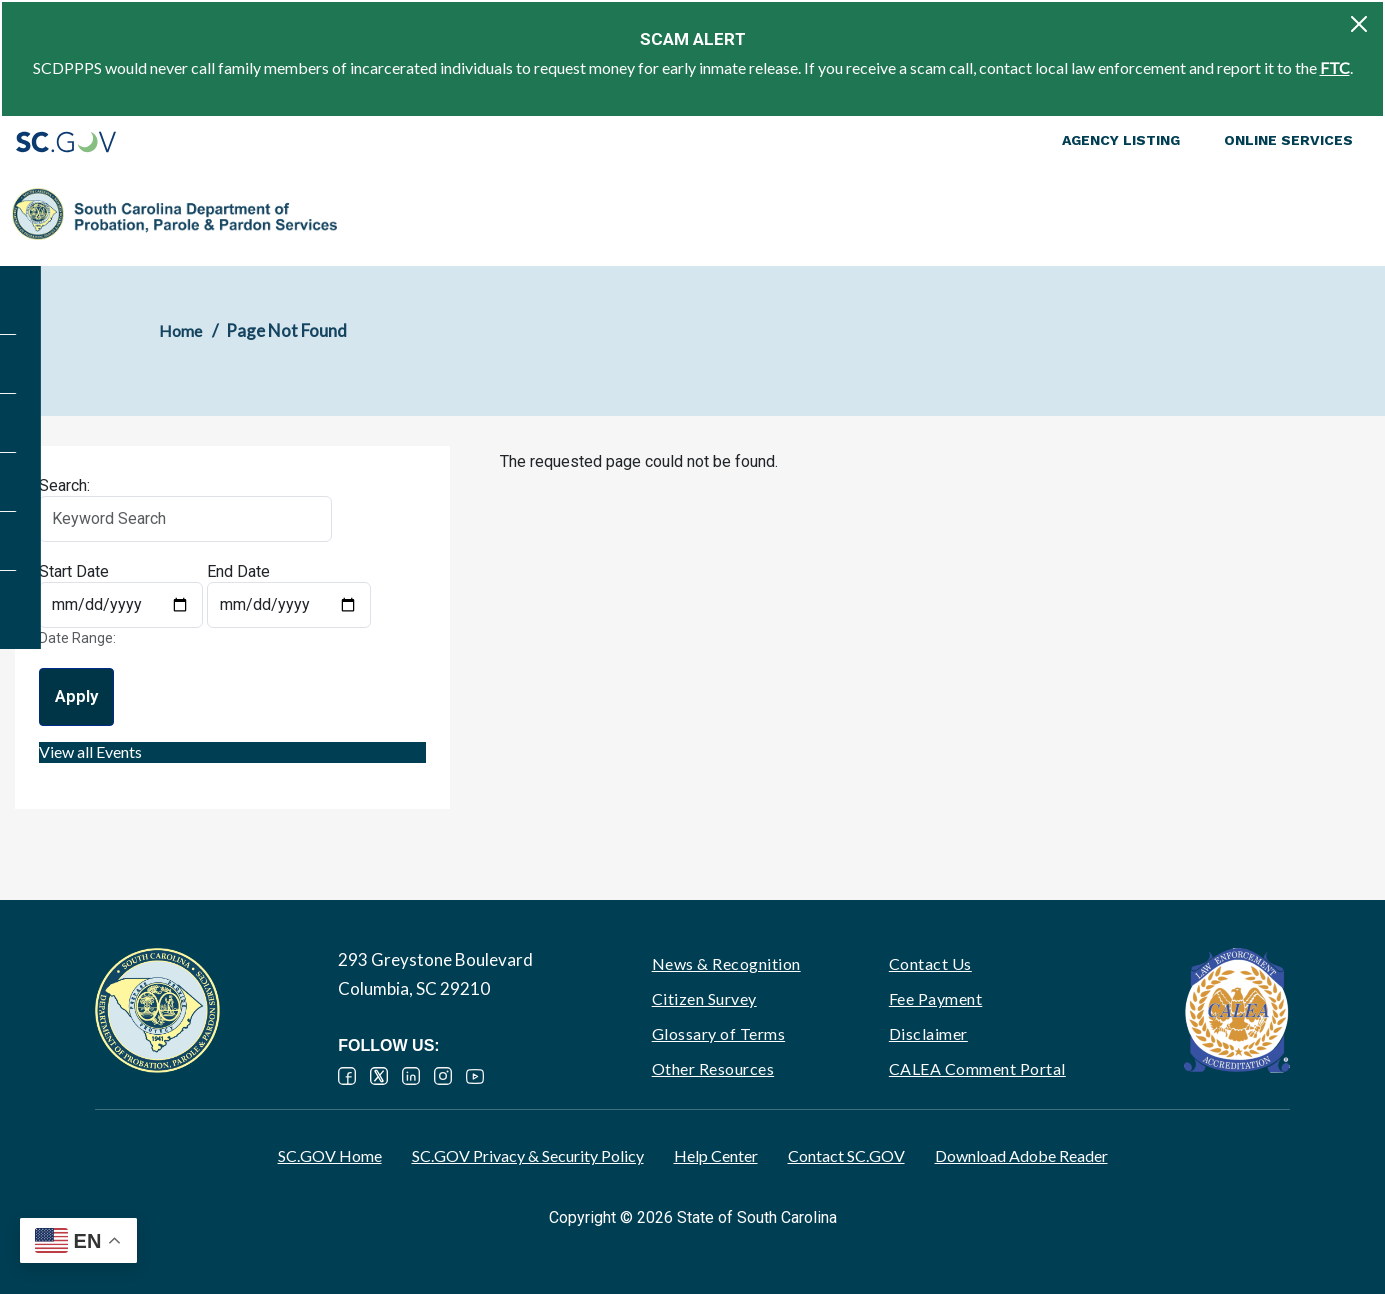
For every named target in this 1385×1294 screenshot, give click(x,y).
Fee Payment (936, 998)
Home (180, 330)
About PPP (379, 213)
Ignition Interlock (1119, 213)
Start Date (74, 571)
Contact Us (930, 963)
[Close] (1359, 24)
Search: (64, 485)
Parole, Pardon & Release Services (779, 213)
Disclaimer (928, 1033)
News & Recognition (726, 963)
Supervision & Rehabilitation (524, 213)
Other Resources (713, 1068)
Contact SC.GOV (846, 1155)
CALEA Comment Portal (977, 1068)
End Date (238, 571)
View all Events (90, 751)
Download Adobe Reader (1021, 1155)
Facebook (347, 1076)
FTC (1335, 67)
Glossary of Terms (719, 1033)
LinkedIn (411, 1076)
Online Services (1288, 140)
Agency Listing (1121, 140)
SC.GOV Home (330, 1155)
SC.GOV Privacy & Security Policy (528, 1155)
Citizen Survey (704, 998)
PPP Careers (1269, 213)
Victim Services (972, 213)
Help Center (716, 1155)
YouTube (475, 1076)
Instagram (443, 1076)
